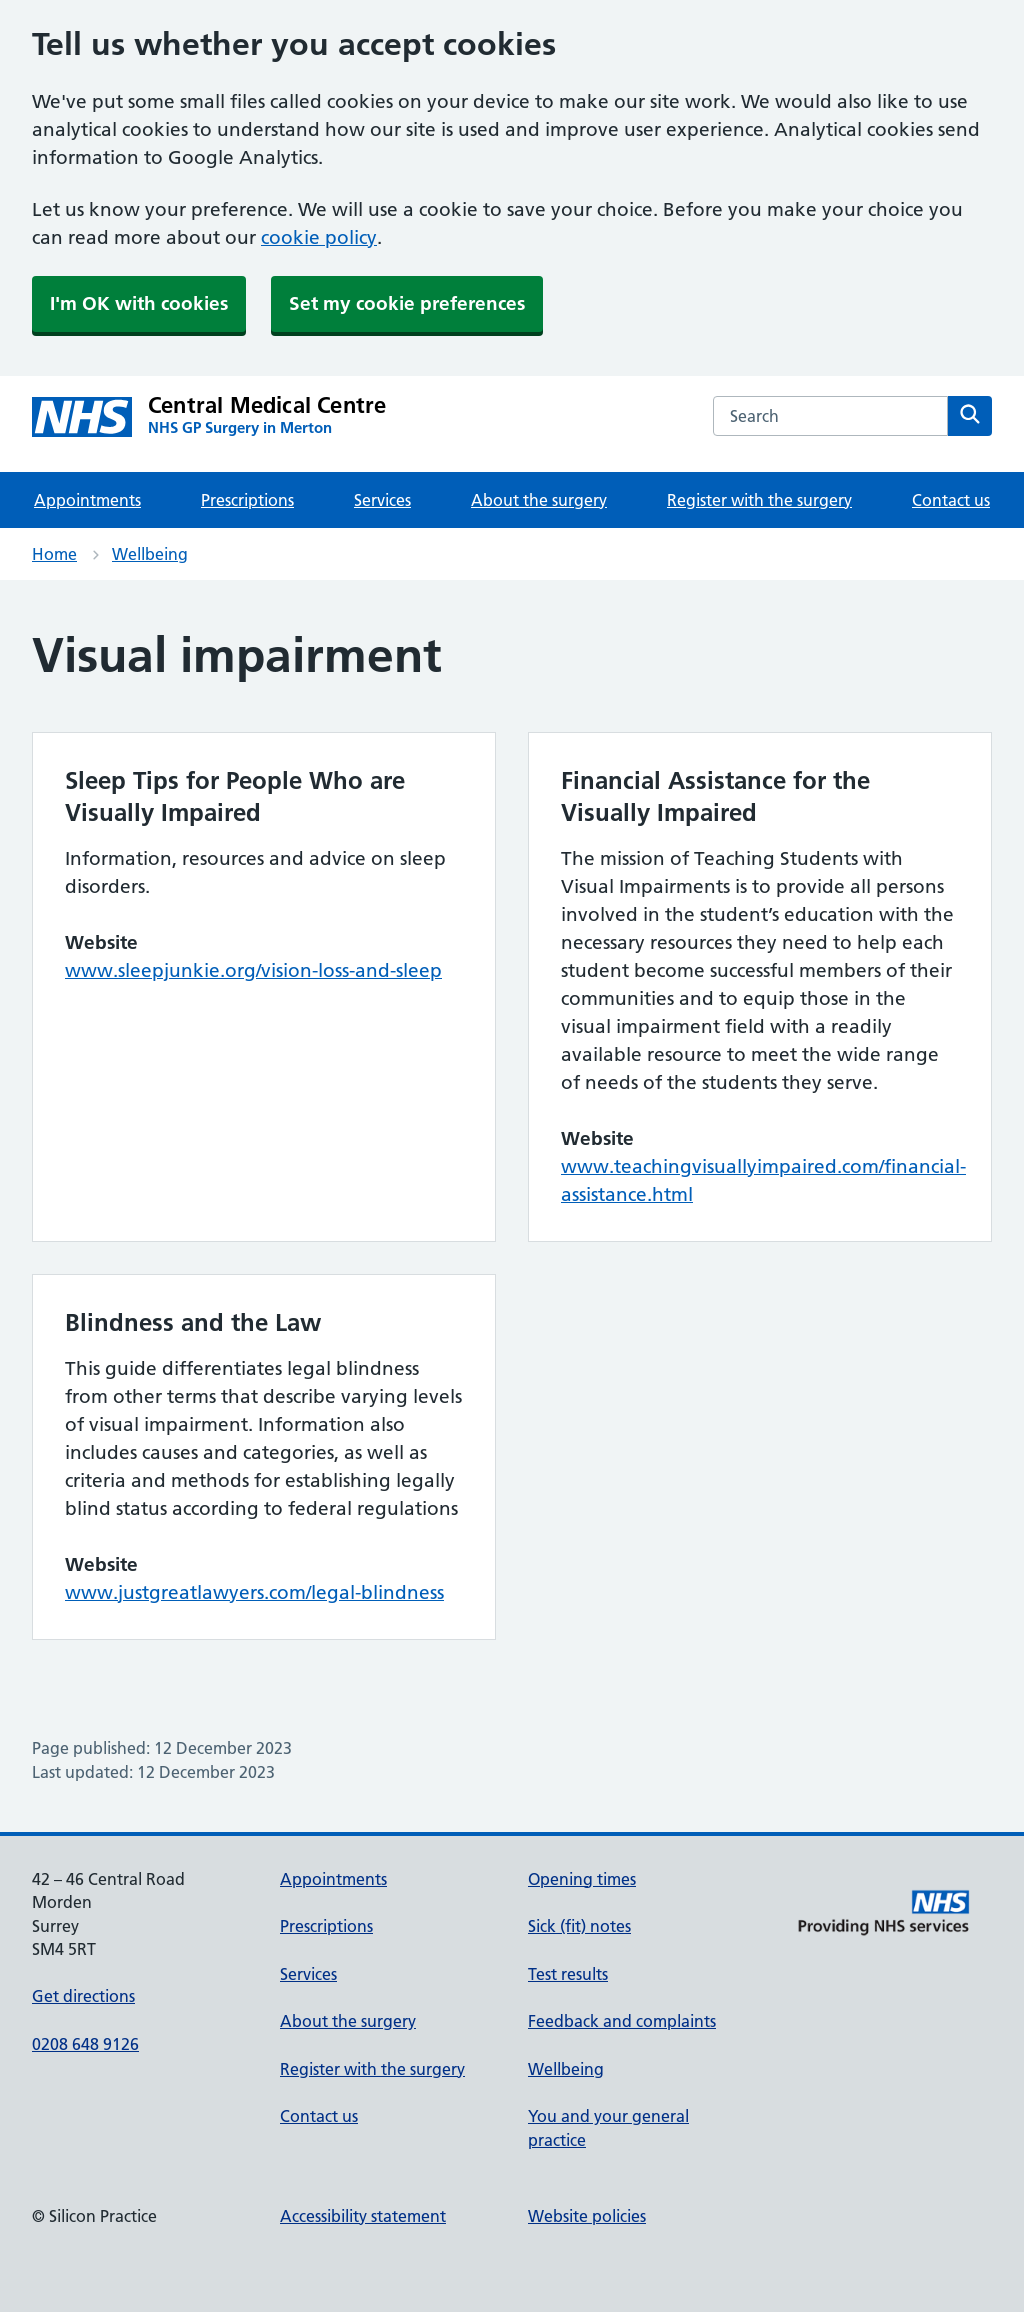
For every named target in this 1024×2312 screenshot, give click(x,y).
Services (382, 500)
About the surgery (539, 500)
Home (54, 554)
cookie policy (319, 237)
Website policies (587, 2216)
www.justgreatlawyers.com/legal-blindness (254, 1592)
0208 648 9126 (85, 2044)
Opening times (582, 1879)
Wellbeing (150, 554)
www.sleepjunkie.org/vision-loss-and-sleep (253, 970)
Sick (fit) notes (579, 1926)
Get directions (83, 1996)
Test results (568, 1974)
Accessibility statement (363, 2216)
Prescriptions (247, 500)
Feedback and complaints (622, 2021)
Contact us (951, 500)
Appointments (87, 500)
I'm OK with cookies (139, 303)
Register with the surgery (759, 500)
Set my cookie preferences (407, 303)
